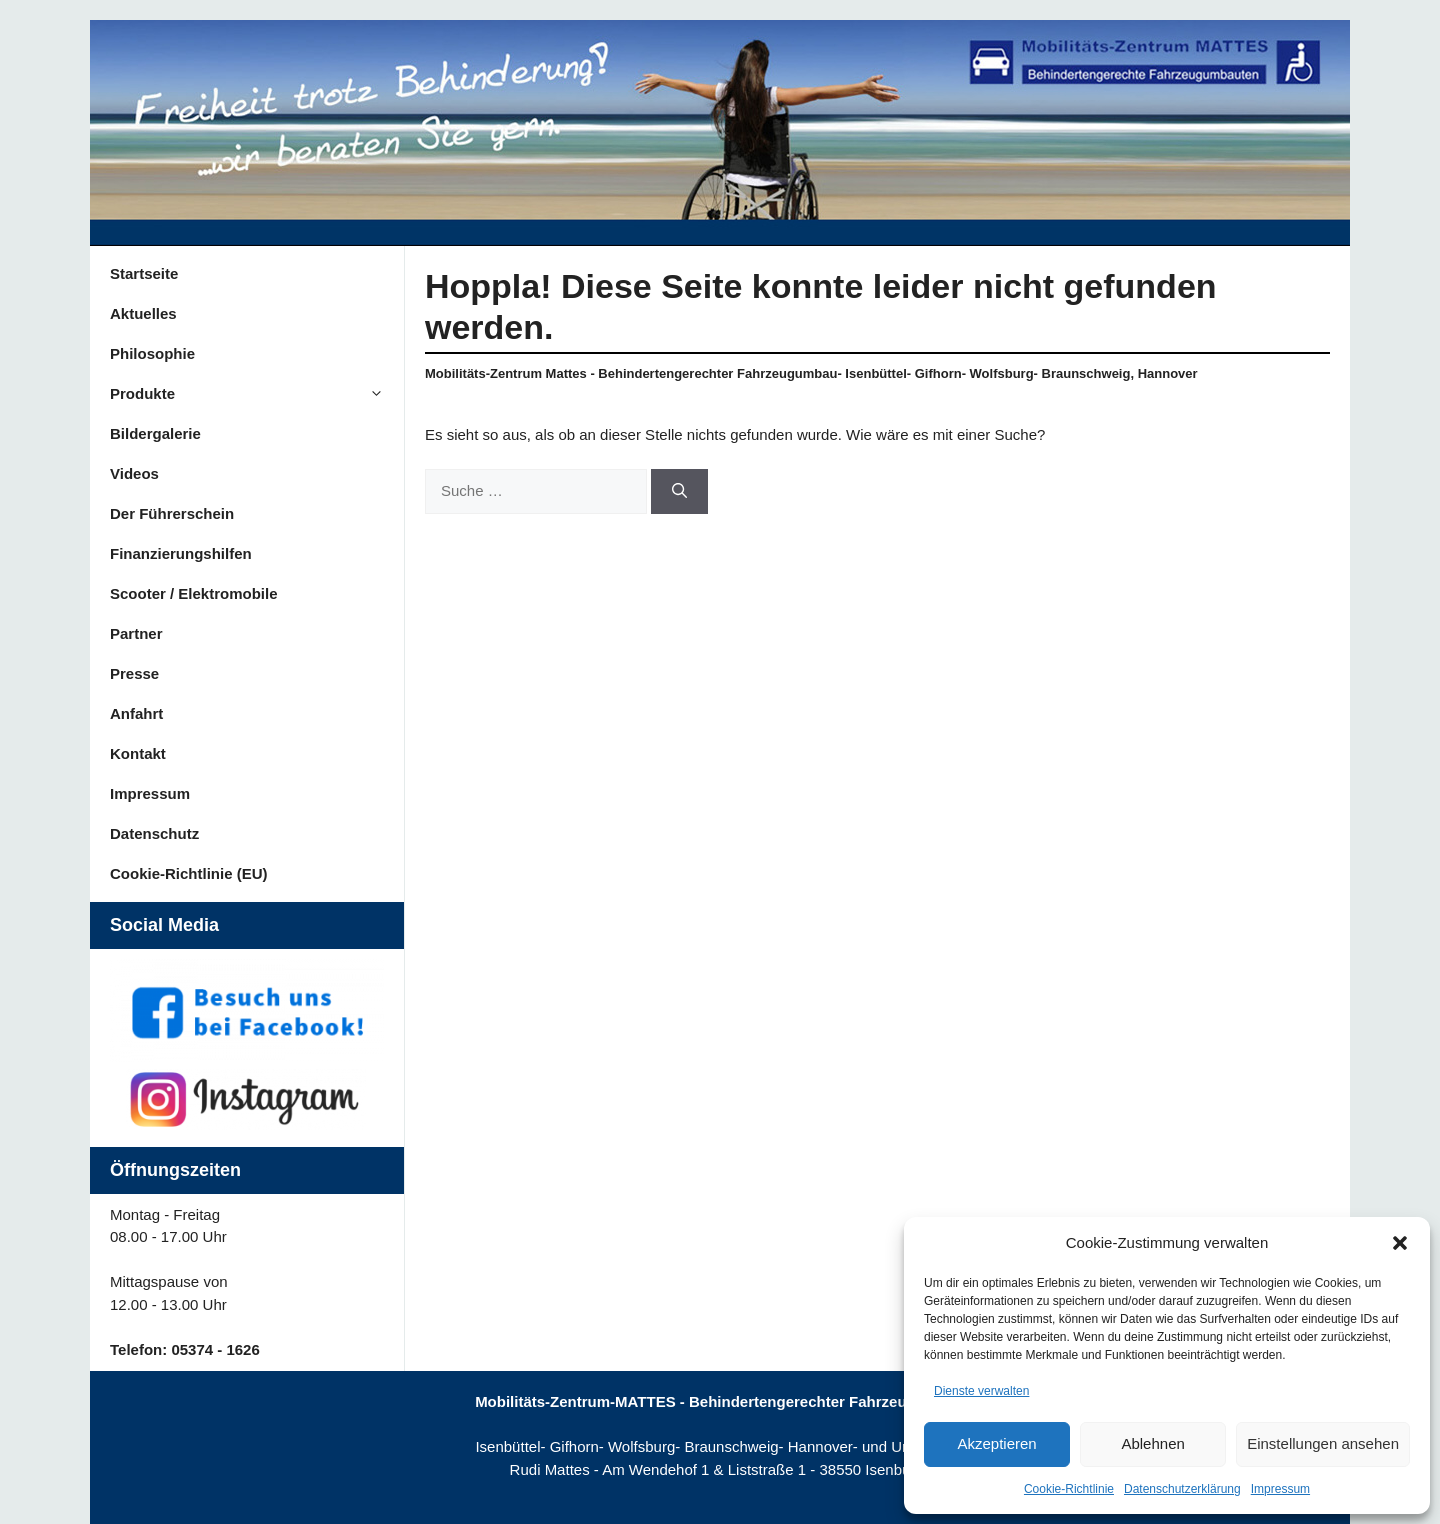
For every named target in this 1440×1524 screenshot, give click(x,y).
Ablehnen (1152, 1443)
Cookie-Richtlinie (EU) (189, 873)
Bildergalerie (155, 433)
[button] (1400, 1243)
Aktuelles (143, 313)
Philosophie (152, 353)
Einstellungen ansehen (1323, 1443)
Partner (136, 633)
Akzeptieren (996, 1443)
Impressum (1280, 1489)
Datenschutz (154, 833)
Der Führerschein (172, 513)
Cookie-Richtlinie (1069, 1489)
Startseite (144, 273)
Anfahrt (136, 713)
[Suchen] (679, 491)
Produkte (257, 394)
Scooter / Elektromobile (194, 593)
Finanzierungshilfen (181, 553)
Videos (134, 473)
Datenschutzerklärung (1182, 1489)
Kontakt (138, 753)
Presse (134, 673)
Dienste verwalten (981, 1391)
